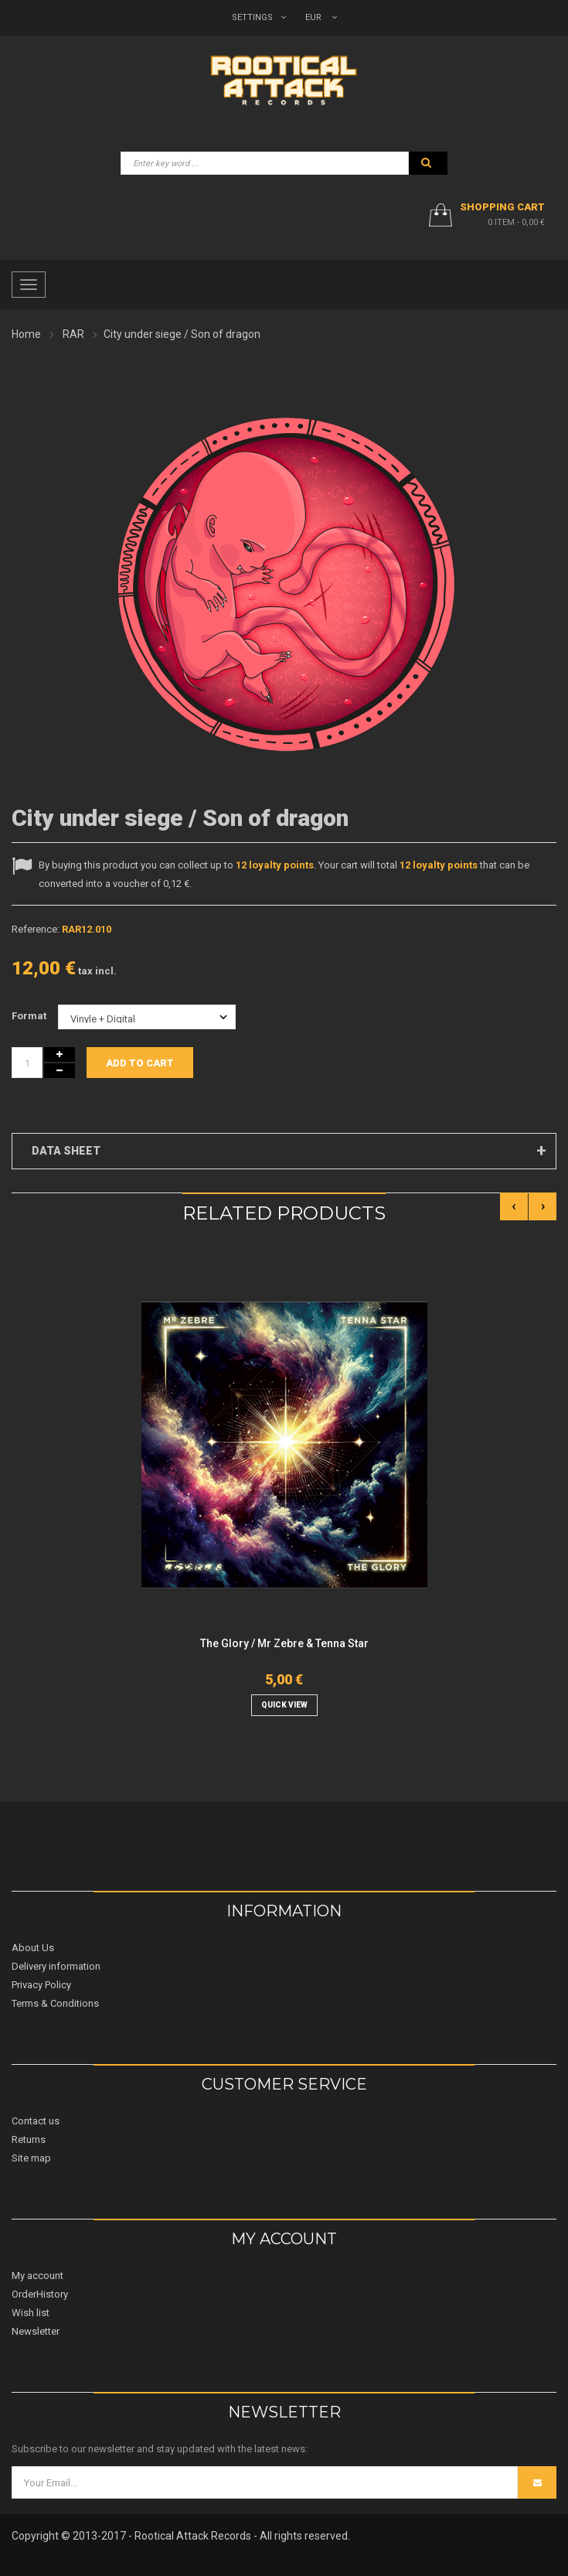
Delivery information (56, 1966)
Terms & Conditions (55, 2003)
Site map (31, 2158)
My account (37, 2275)
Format (30, 1016)
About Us (33, 1947)
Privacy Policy (41, 1985)
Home (26, 334)
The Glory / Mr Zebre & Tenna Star (284, 1643)
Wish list (30, 2312)
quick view (284, 1705)
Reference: (36, 929)
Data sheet (66, 1151)
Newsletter (36, 2331)
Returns (29, 2139)
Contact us (36, 2121)
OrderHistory (40, 2294)
